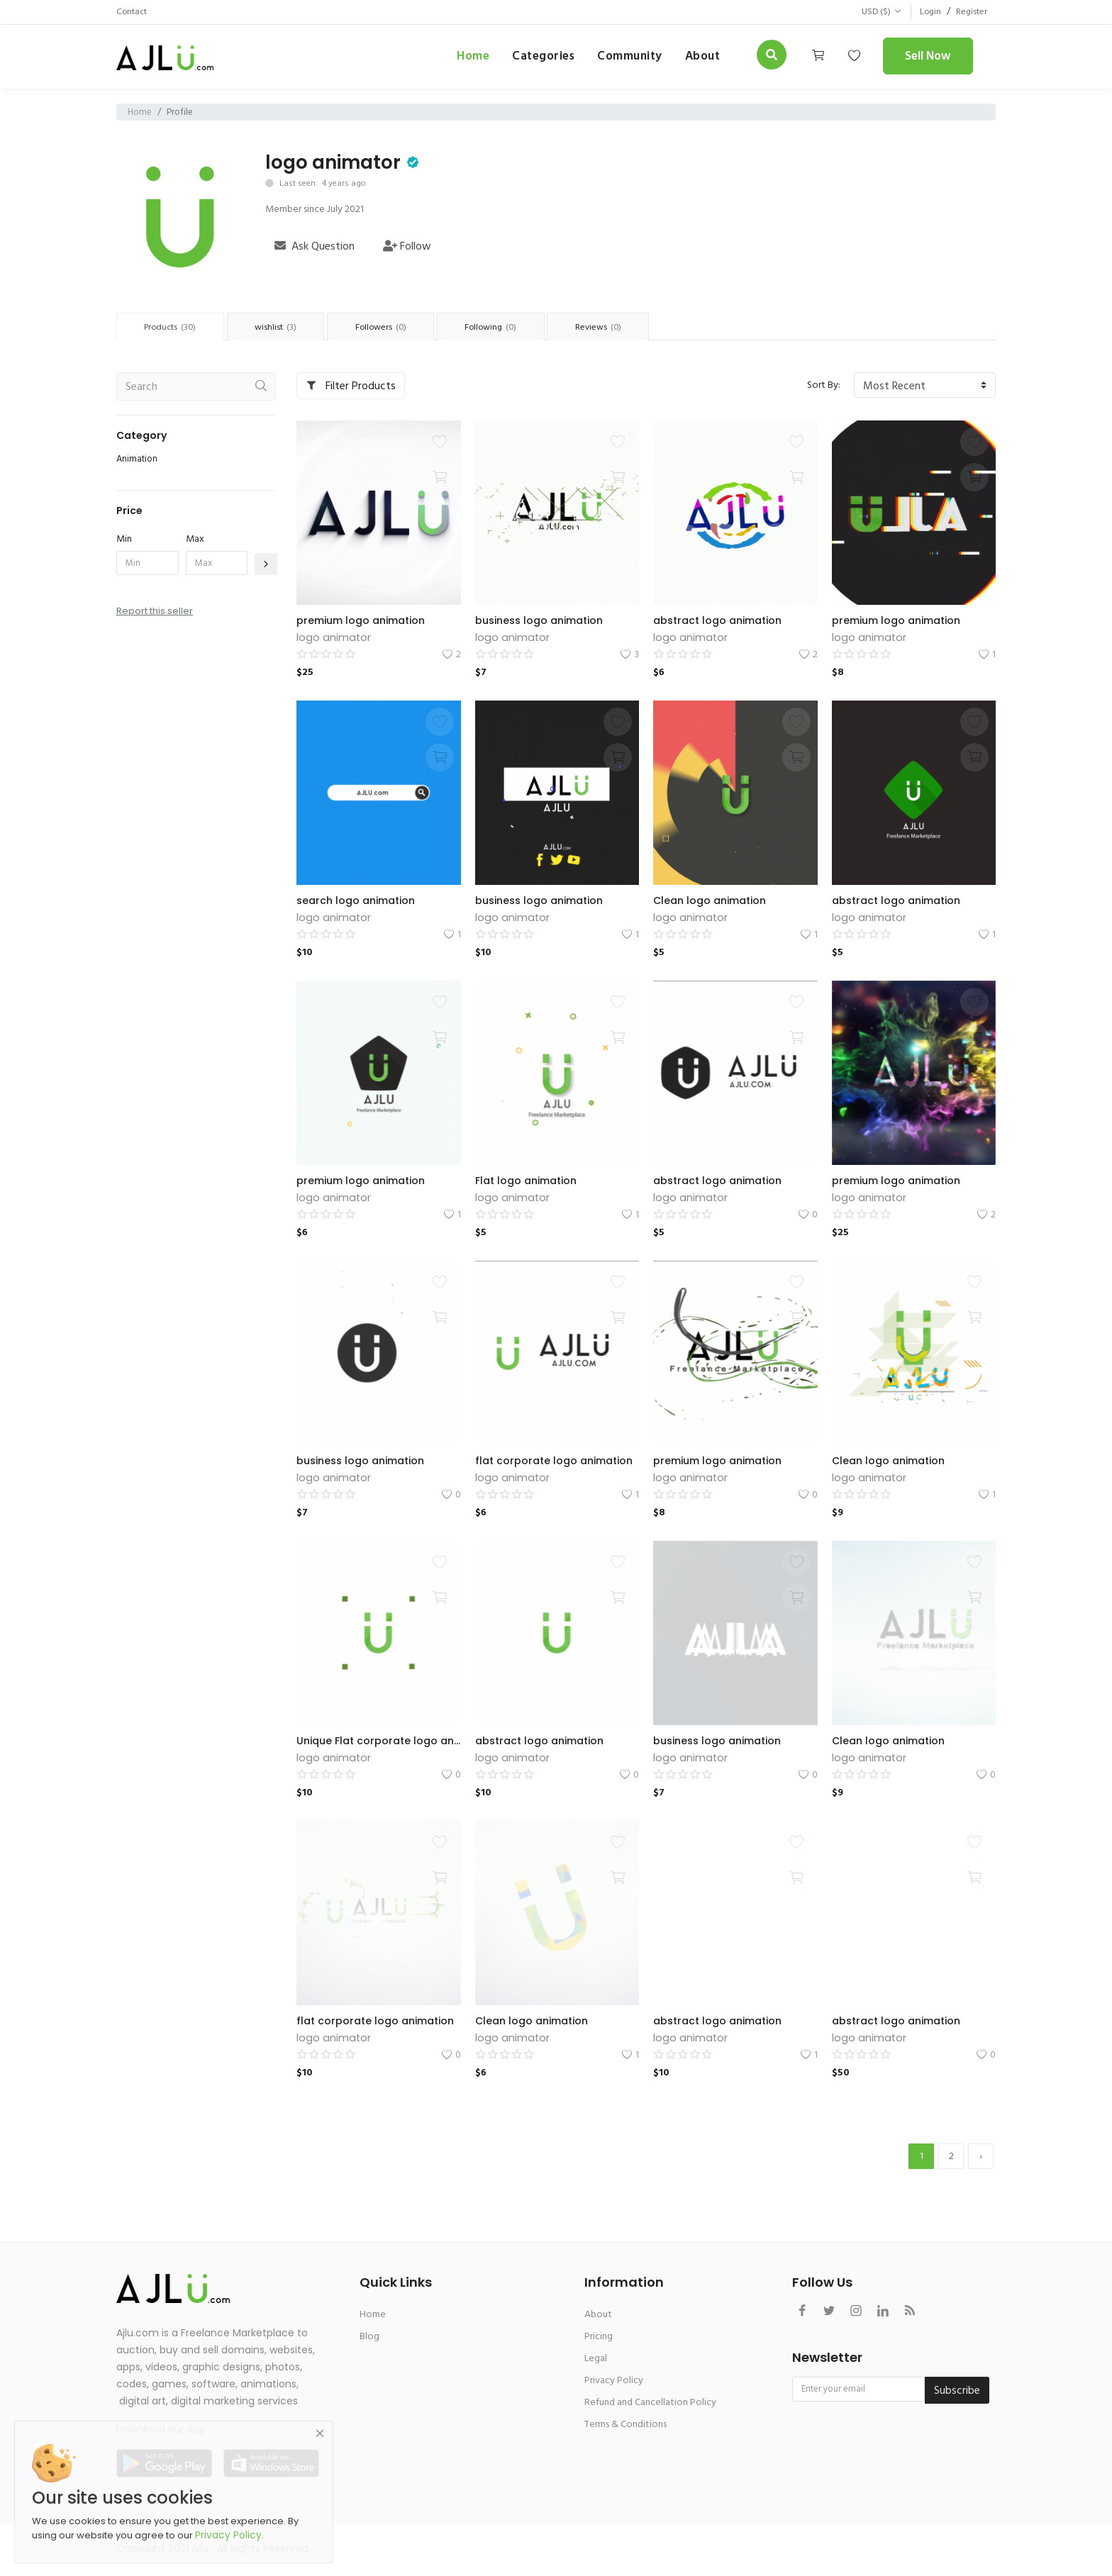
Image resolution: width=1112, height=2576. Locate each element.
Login (925, 11)
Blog (369, 2337)
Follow (407, 246)
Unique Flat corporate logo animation (378, 1742)
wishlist (284, 328)
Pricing (598, 2337)
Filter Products (351, 387)
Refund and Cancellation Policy (650, 2403)
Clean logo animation (709, 902)
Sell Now (928, 56)
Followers (394, 328)
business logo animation (539, 622)
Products (173, 328)
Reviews (624, 328)
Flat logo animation (526, 1182)
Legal (595, 2359)
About (598, 2315)
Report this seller (154, 612)
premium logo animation (360, 622)
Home (473, 56)
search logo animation (355, 902)
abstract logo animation (717, 622)
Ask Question (314, 246)
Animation (136, 460)
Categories (543, 56)
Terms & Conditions (625, 2425)
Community (629, 56)
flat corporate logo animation (554, 1462)
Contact (134, 11)
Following (511, 328)
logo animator (333, 162)
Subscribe (957, 2391)
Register (969, 11)
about (703, 56)
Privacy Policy (613, 2381)
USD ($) (874, 11)
